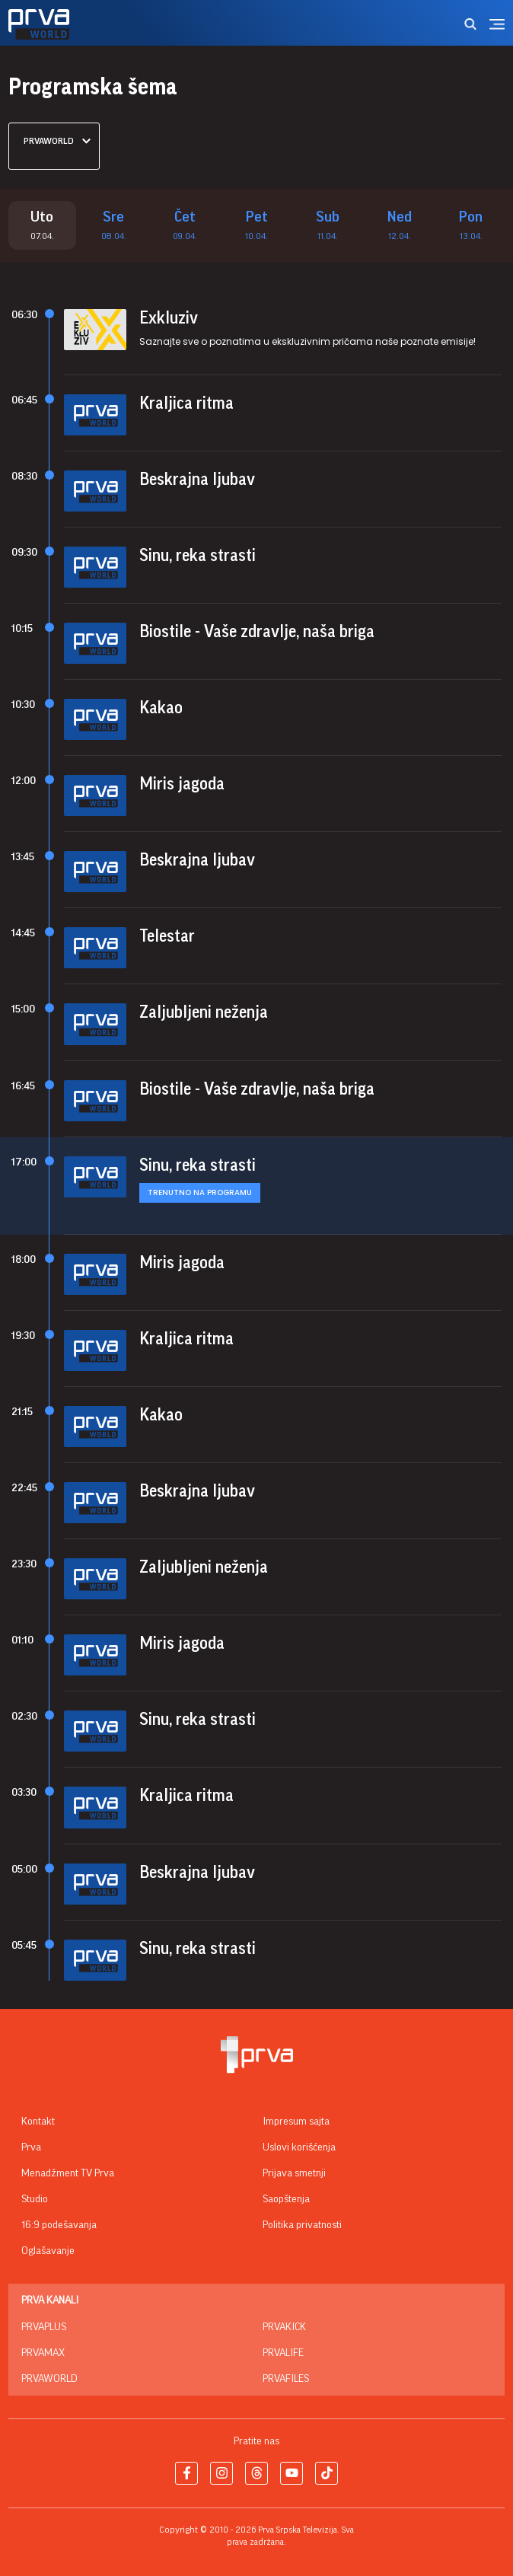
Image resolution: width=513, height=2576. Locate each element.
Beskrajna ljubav (197, 479)
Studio (34, 2199)
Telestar (167, 937)
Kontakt (38, 2121)
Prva (31, 2147)
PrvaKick (284, 2327)
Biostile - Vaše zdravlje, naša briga (256, 631)
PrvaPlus (43, 2327)
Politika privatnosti (302, 2225)
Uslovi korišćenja (299, 2147)
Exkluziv (168, 318)
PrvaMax (43, 2353)
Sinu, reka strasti (197, 555)
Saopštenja (286, 2199)
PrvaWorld (49, 2379)
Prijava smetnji (294, 2173)
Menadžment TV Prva (67, 2173)
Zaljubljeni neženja (203, 1013)
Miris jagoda (182, 784)
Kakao (161, 708)
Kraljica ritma (186, 403)
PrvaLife (283, 2353)
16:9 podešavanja (59, 2225)
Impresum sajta (296, 2121)
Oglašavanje (48, 2251)
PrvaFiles (286, 2379)
